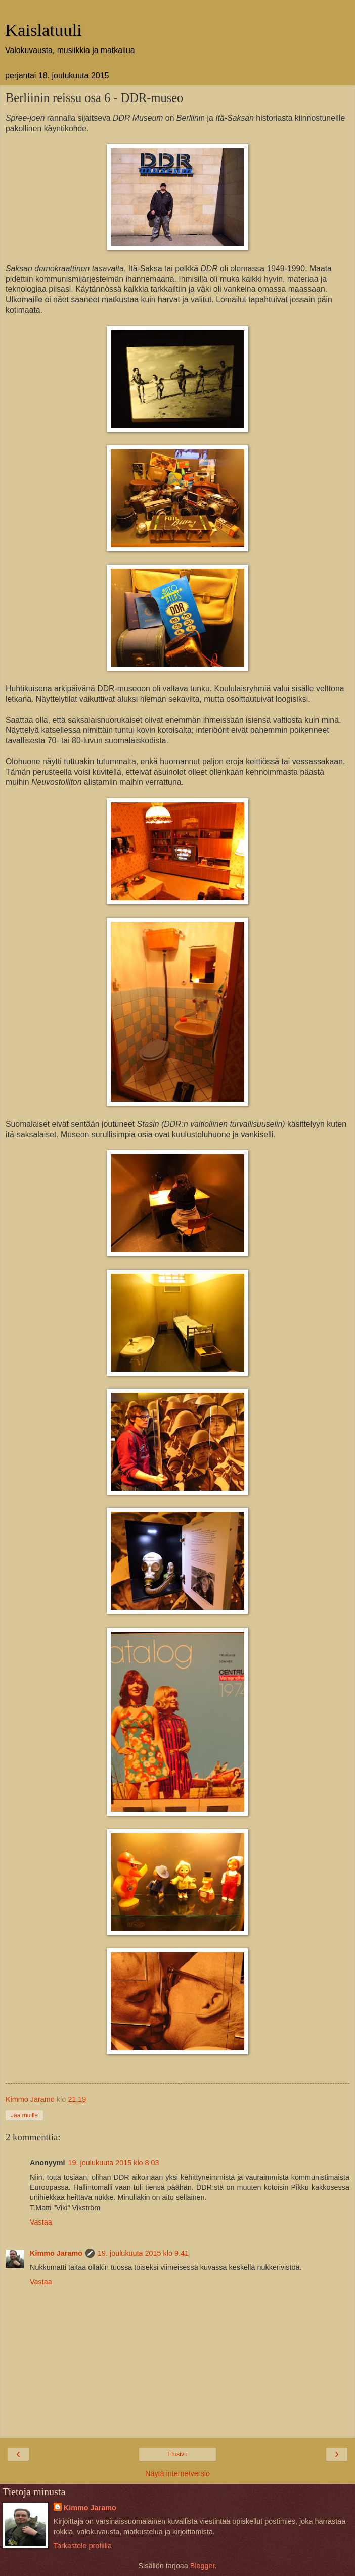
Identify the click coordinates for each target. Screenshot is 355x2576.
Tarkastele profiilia (83, 2546)
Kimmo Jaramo (56, 2253)
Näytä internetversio (177, 2473)
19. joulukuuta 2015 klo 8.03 (113, 2163)
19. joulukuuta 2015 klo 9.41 (143, 2253)
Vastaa (41, 2222)
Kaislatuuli (43, 29)
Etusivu (177, 2454)
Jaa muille (24, 2115)
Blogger (202, 2566)
